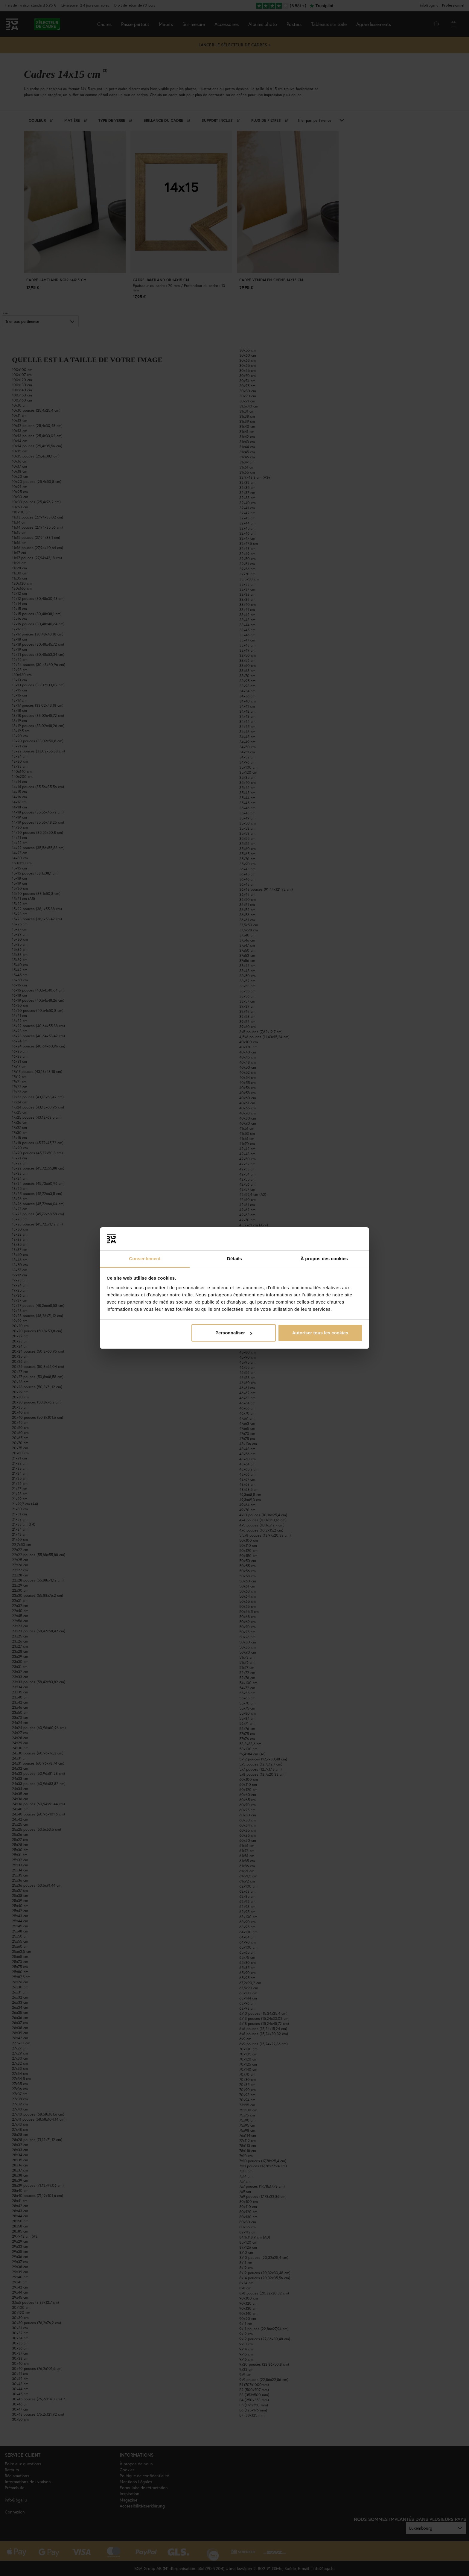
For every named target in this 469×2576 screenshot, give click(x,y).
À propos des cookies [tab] (324, 1258)
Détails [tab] (234, 1258)
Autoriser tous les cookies (320, 1332)
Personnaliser (233, 1332)
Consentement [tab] (144, 1258)
